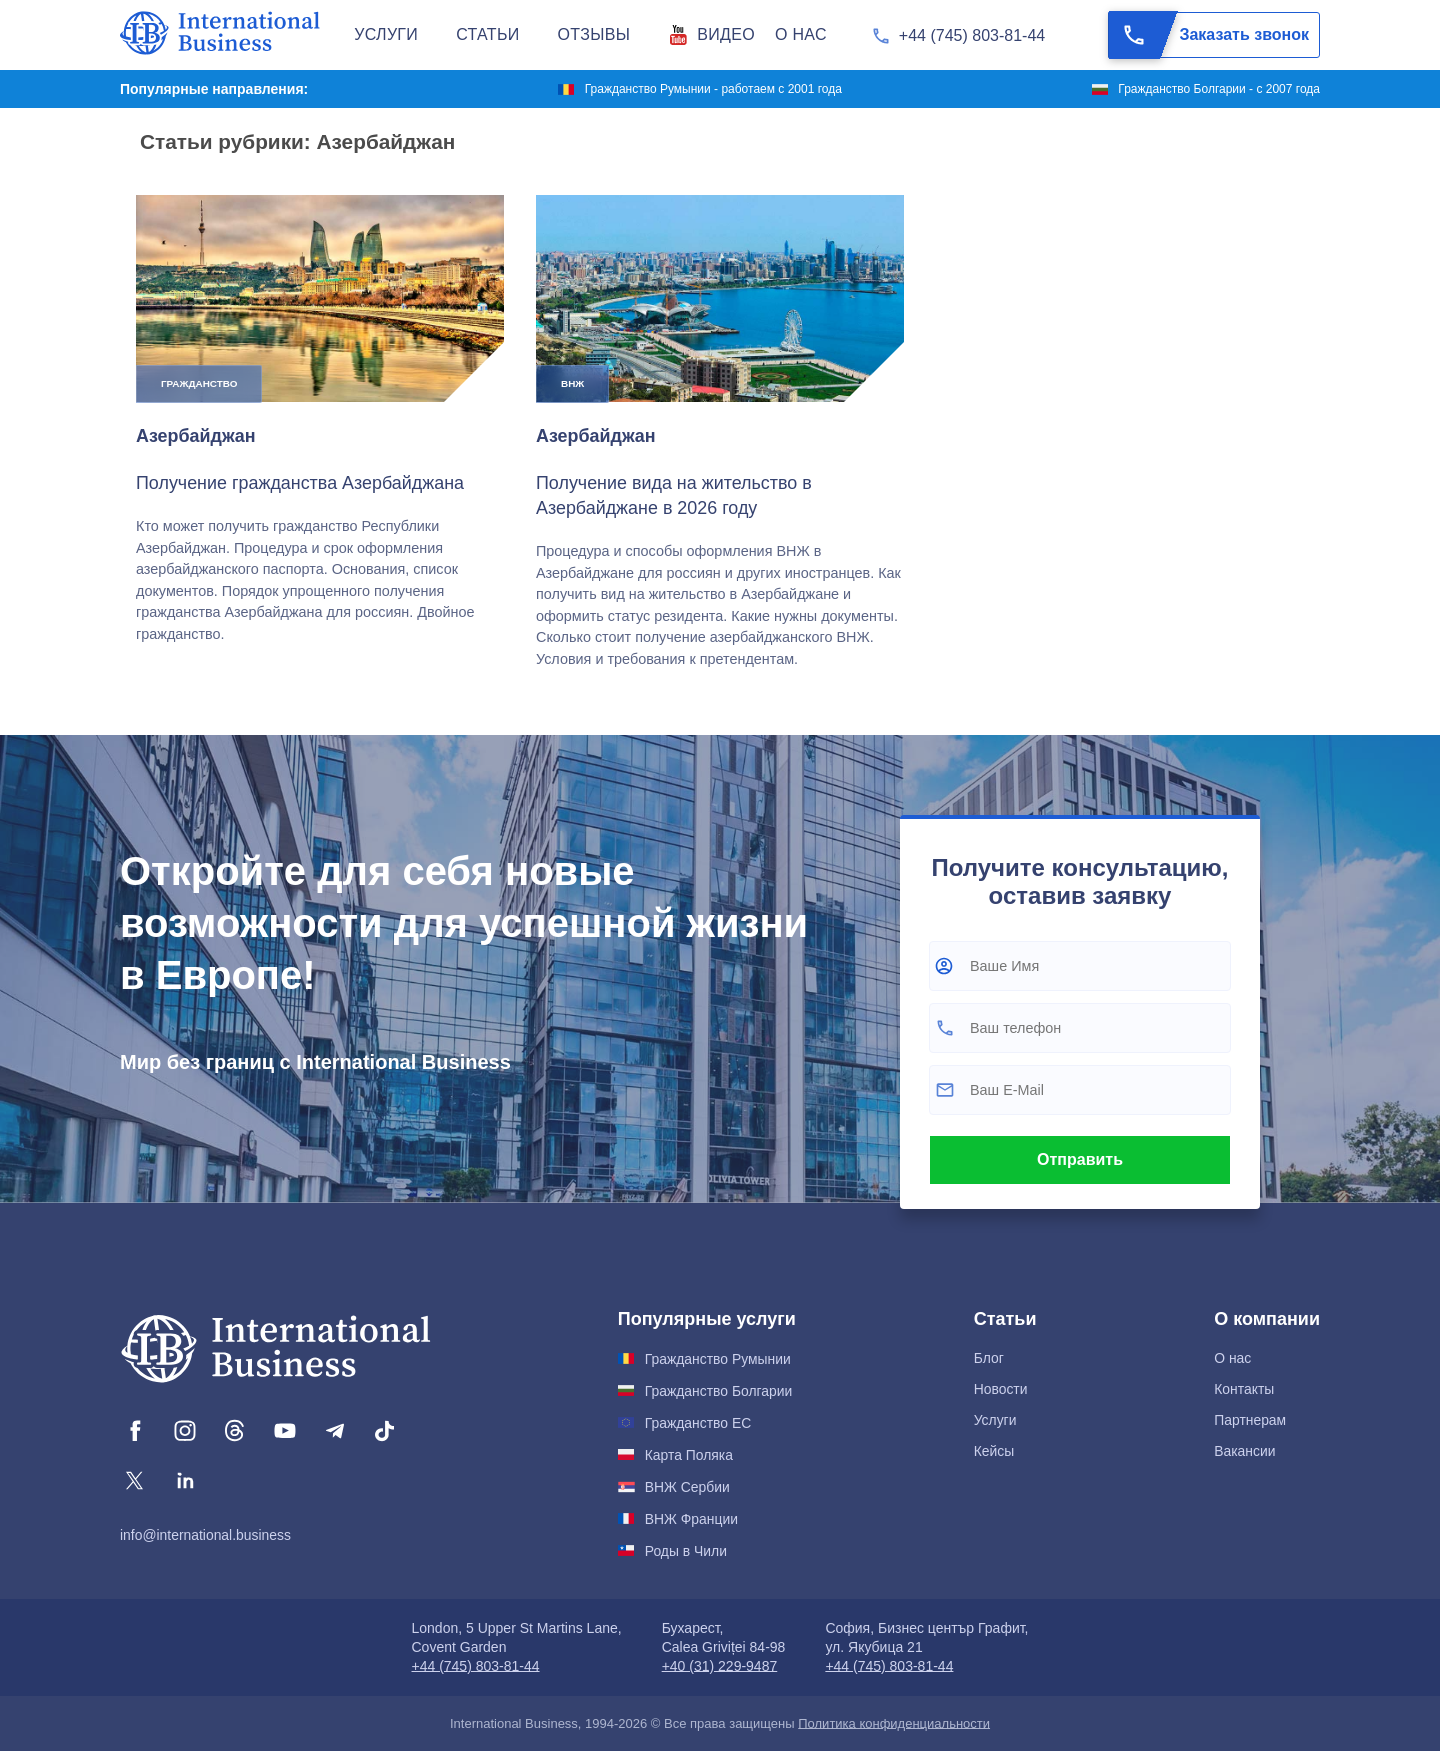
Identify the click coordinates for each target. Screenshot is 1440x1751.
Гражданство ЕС (698, 1423)
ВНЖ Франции (691, 1519)
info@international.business (205, 1535)
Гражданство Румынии (718, 1359)
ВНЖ (572, 383)
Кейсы (994, 1451)
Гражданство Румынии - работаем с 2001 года (713, 89)
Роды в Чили (686, 1551)
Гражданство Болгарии (718, 1391)
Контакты (1244, 1389)
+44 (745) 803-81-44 (972, 35)
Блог (989, 1358)
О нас (1232, 1358)
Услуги (995, 1420)
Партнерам (1250, 1420)
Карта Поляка (689, 1455)
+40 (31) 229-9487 (720, 1666)
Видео (726, 34)
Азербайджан (196, 436)
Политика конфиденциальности (894, 1723)
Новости (1001, 1389)
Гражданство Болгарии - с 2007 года (1219, 89)
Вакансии (1244, 1451)
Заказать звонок (1209, 35)
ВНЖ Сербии (687, 1487)
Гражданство (199, 383)
